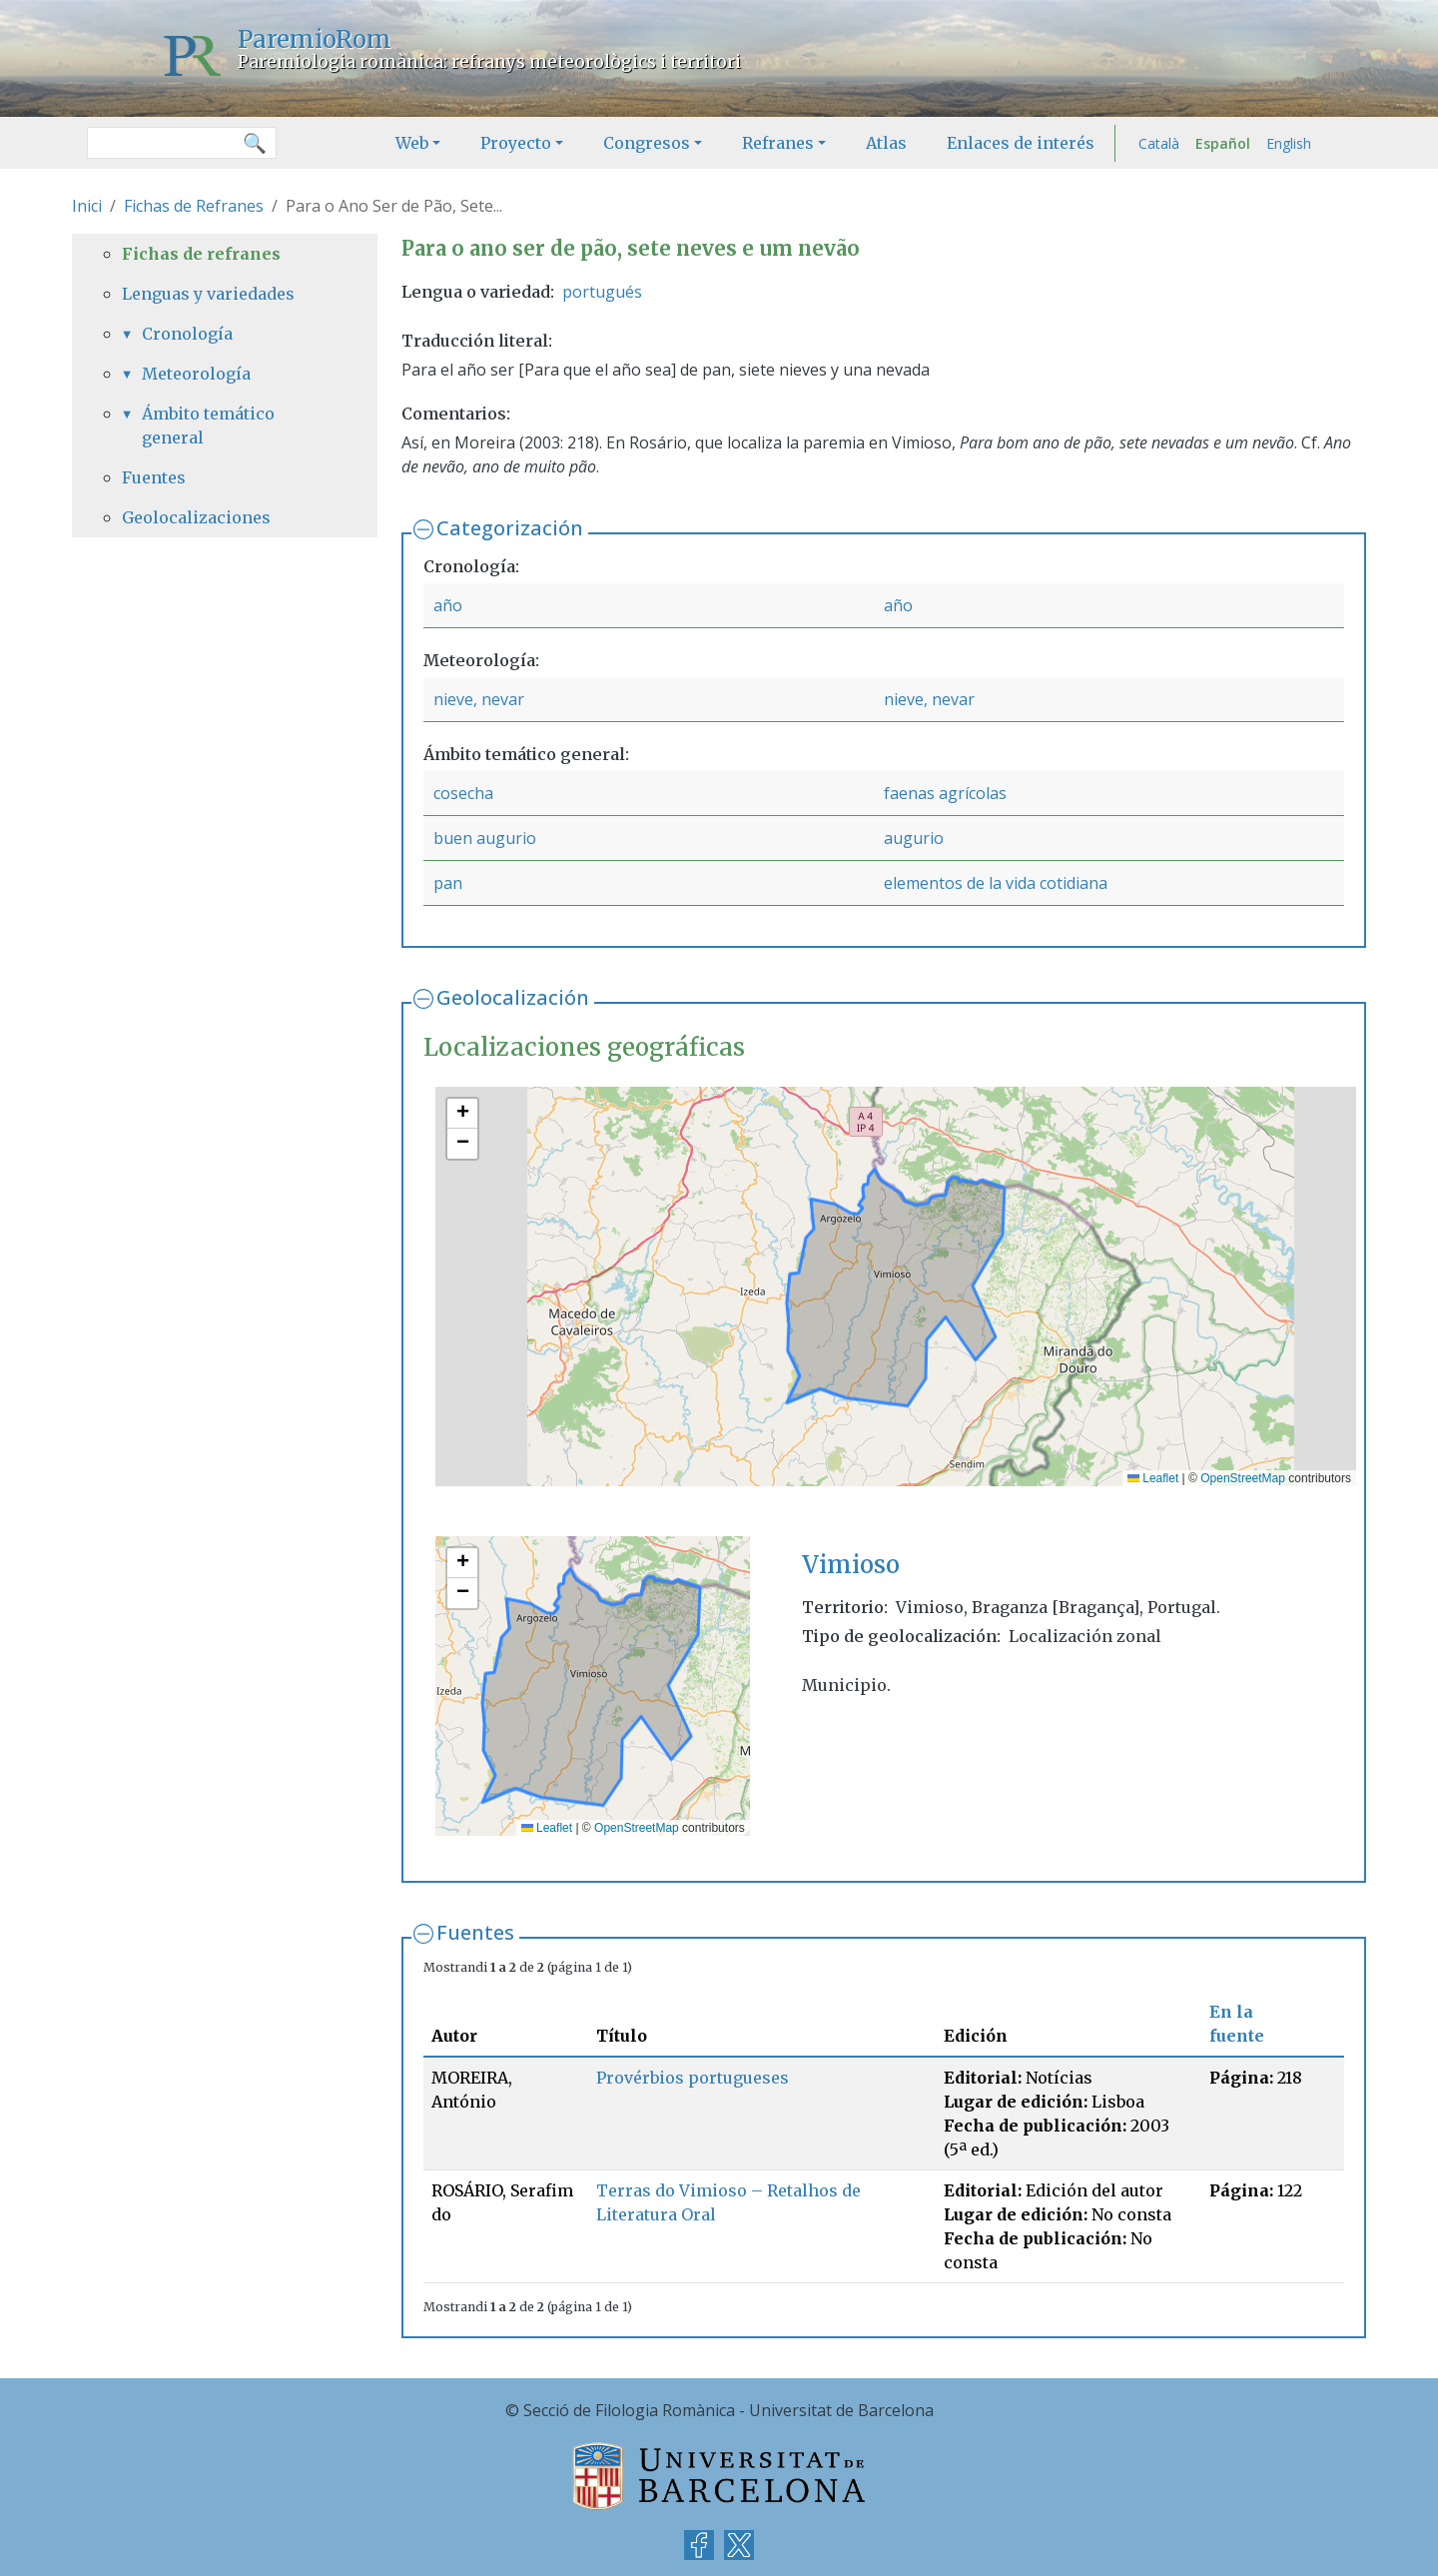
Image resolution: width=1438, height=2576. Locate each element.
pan (447, 883)
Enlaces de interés (1020, 143)
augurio (914, 838)
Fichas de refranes (201, 254)
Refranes (778, 143)
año (447, 605)
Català (1158, 143)
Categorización (509, 527)
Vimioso (851, 1564)
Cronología (187, 334)
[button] (462, 1114)
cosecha (463, 793)
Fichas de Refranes (194, 206)
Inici (87, 206)
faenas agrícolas (945, 793)
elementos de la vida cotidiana (995, 883)
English (1288, 143)
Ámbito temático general (208, 425)
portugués (602, 292)
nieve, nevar (478, 699)
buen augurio (484, 838)
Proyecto (515, 143)
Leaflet (1152, 1478)
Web (411, 143)
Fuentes (475, 1932)
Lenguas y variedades (208, 294)
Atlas (886, 143)
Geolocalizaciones (196, 517)
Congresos (646, 143)
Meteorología (196, 374)
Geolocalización (512, 997)
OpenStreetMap (1242, 1478)
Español (1222, 143)
